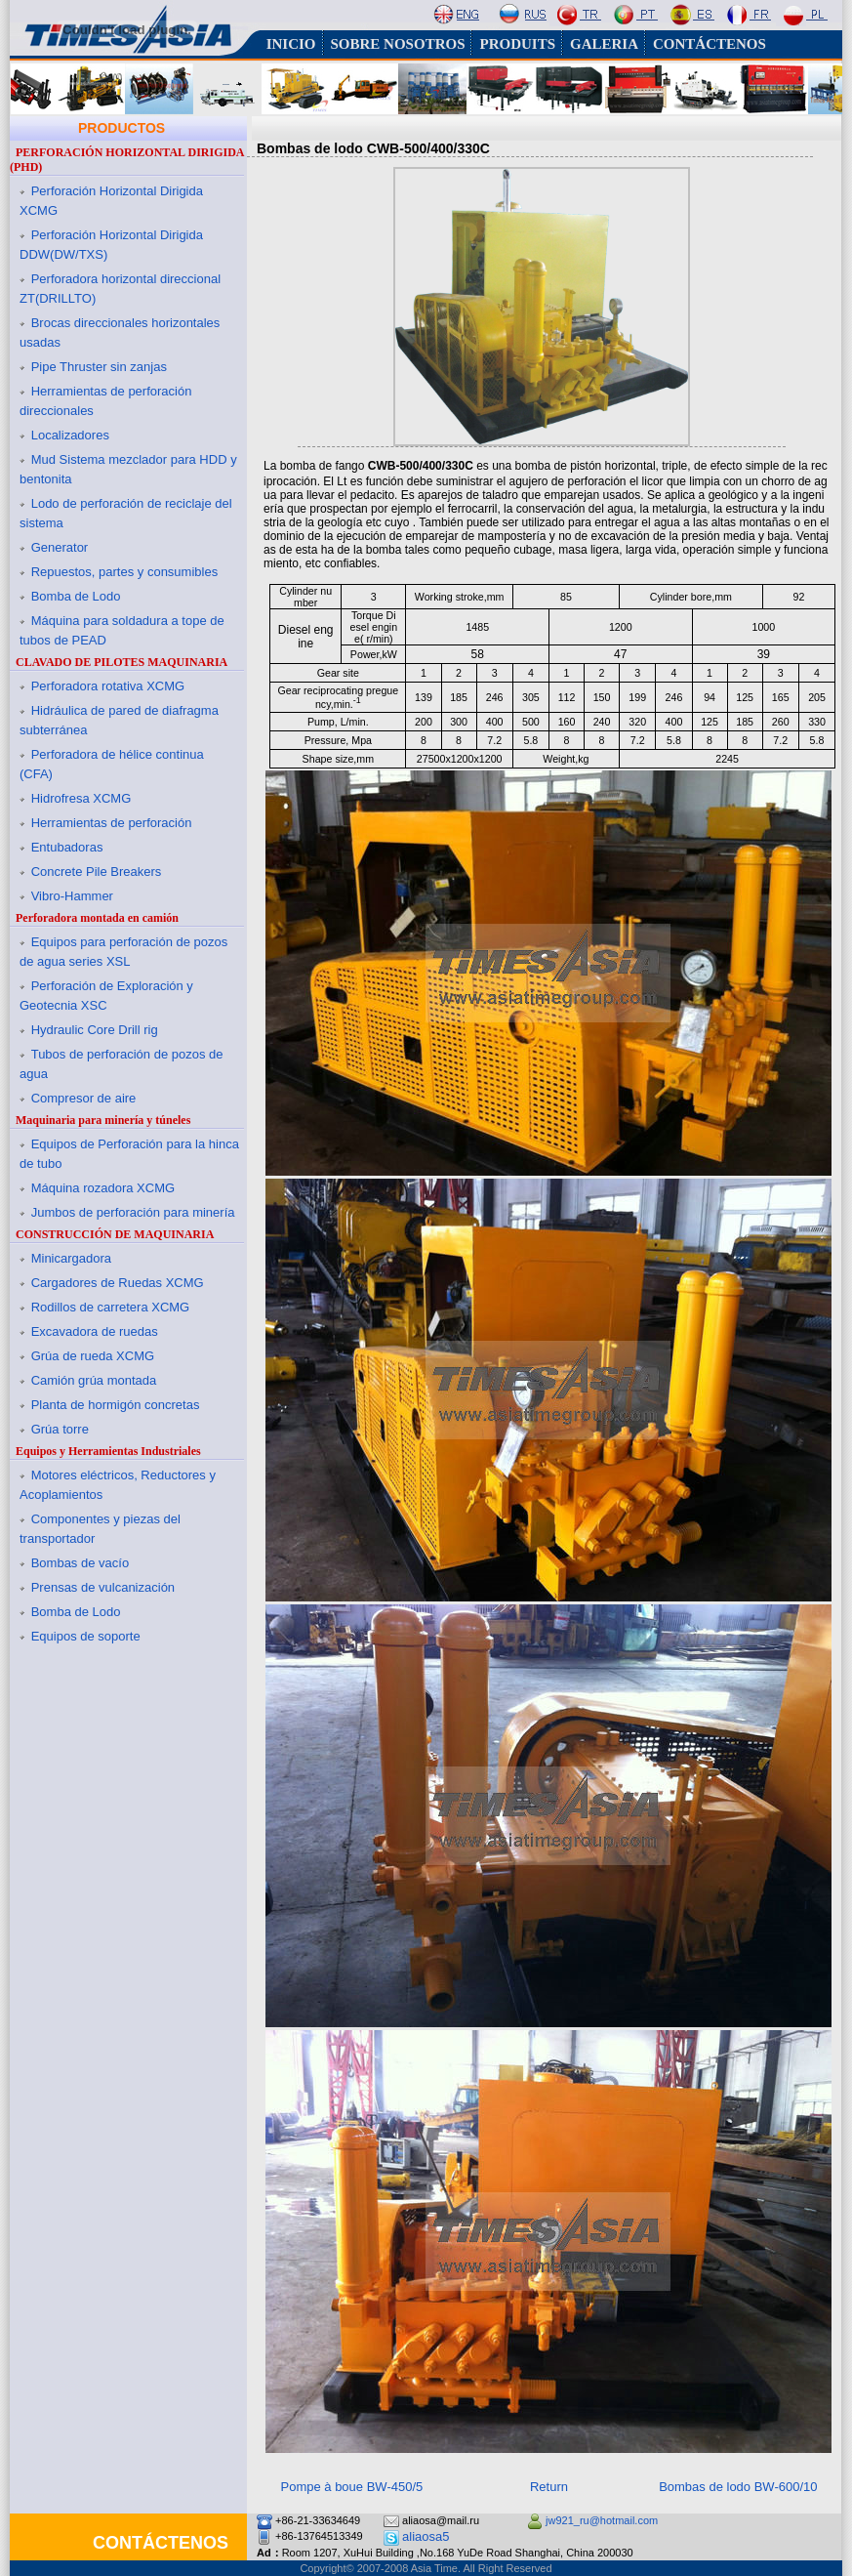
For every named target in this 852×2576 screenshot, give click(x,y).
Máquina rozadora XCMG (103, 1188)
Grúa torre (60, 1429)
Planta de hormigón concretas (115, 1404)
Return (549, 2486)
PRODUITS (517, 44)
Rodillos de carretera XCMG (110, 1307)
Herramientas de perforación (111, 822)
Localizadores (70, 435)
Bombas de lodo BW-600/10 (738, 2486)
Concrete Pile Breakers (96, 871)
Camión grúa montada (94, 1380)
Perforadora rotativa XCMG (108, 686)
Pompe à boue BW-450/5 (352, 2486)
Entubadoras (67, 847)
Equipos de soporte (86, 1636)
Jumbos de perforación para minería (133, 1212)
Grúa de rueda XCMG (92, 1356)
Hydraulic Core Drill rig (94, 1029)
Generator (60, 547)
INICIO (291, 44)
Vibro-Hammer (72, 896)
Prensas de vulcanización (103, 1587)
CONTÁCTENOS (709, 44)
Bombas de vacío (80, 1563)
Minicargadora (71, 1258)
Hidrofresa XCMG (81, 798)
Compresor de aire (84, 1098)
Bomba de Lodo (76, 596)
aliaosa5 (425, 2536)
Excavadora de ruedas (94, 1331)
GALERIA (604, 44)
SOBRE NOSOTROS (398, 44)
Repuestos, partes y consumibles (124, 571)
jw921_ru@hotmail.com (602, 2520)
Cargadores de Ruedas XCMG (117, 1282)
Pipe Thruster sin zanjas (99, 366)
